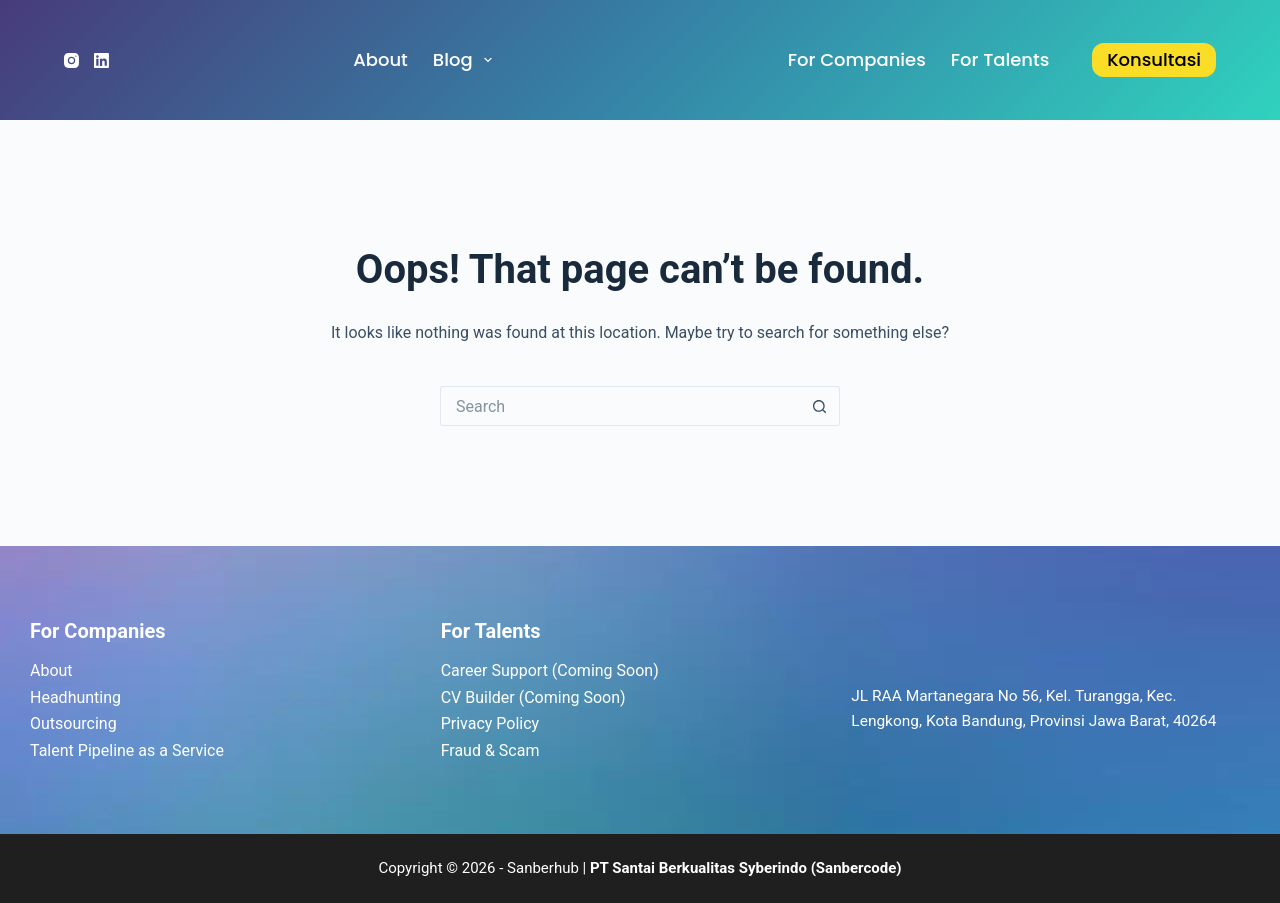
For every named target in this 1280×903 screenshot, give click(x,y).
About (51, 670)
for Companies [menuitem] (857, 59)
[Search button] (820, 406)
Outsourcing (73, 723)
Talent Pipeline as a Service (127, 750)
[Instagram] (71, 60)
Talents (508, 631)
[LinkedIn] (101, 60)
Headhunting (75, 697)
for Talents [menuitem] (1000, 59)
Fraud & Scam (490, 750)
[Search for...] (620, 406)
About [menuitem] (380, 59)
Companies (114, 631)
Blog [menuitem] (466, 59)
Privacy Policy (490, 723)
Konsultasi (1154, 59)
